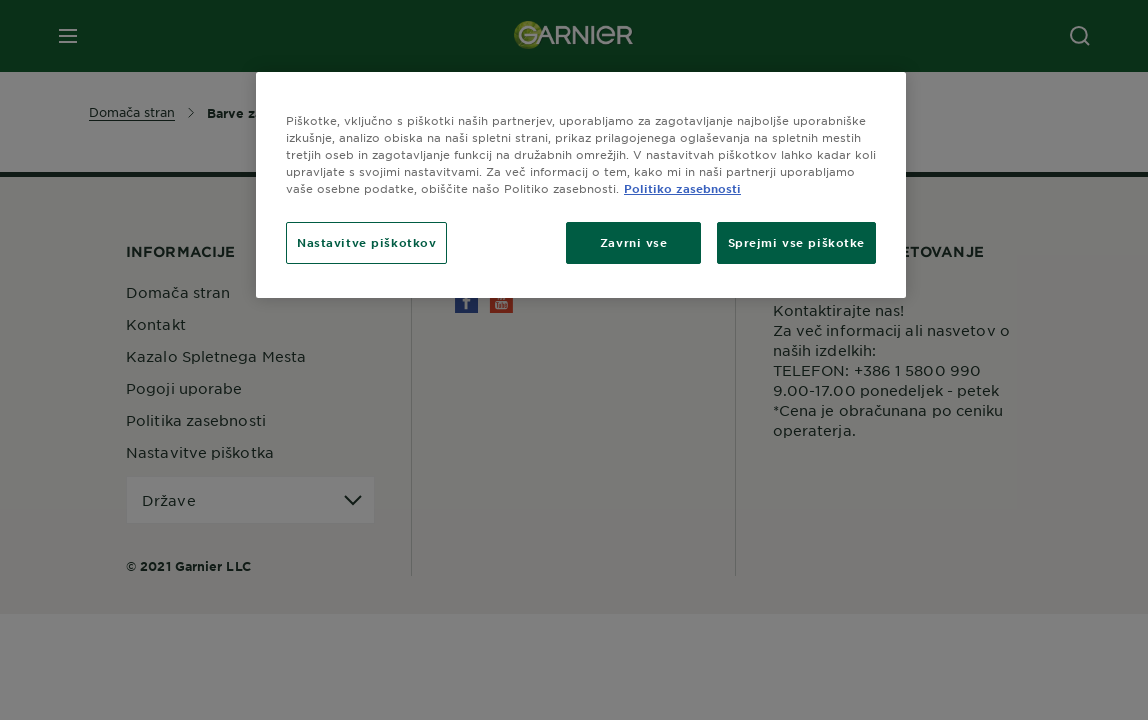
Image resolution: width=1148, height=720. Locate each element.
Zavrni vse (634, 242)
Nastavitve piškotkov (366, 242)
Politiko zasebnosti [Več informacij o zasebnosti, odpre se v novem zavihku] (682, 188)
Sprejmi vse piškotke (796, 242)
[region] (581, 185)
